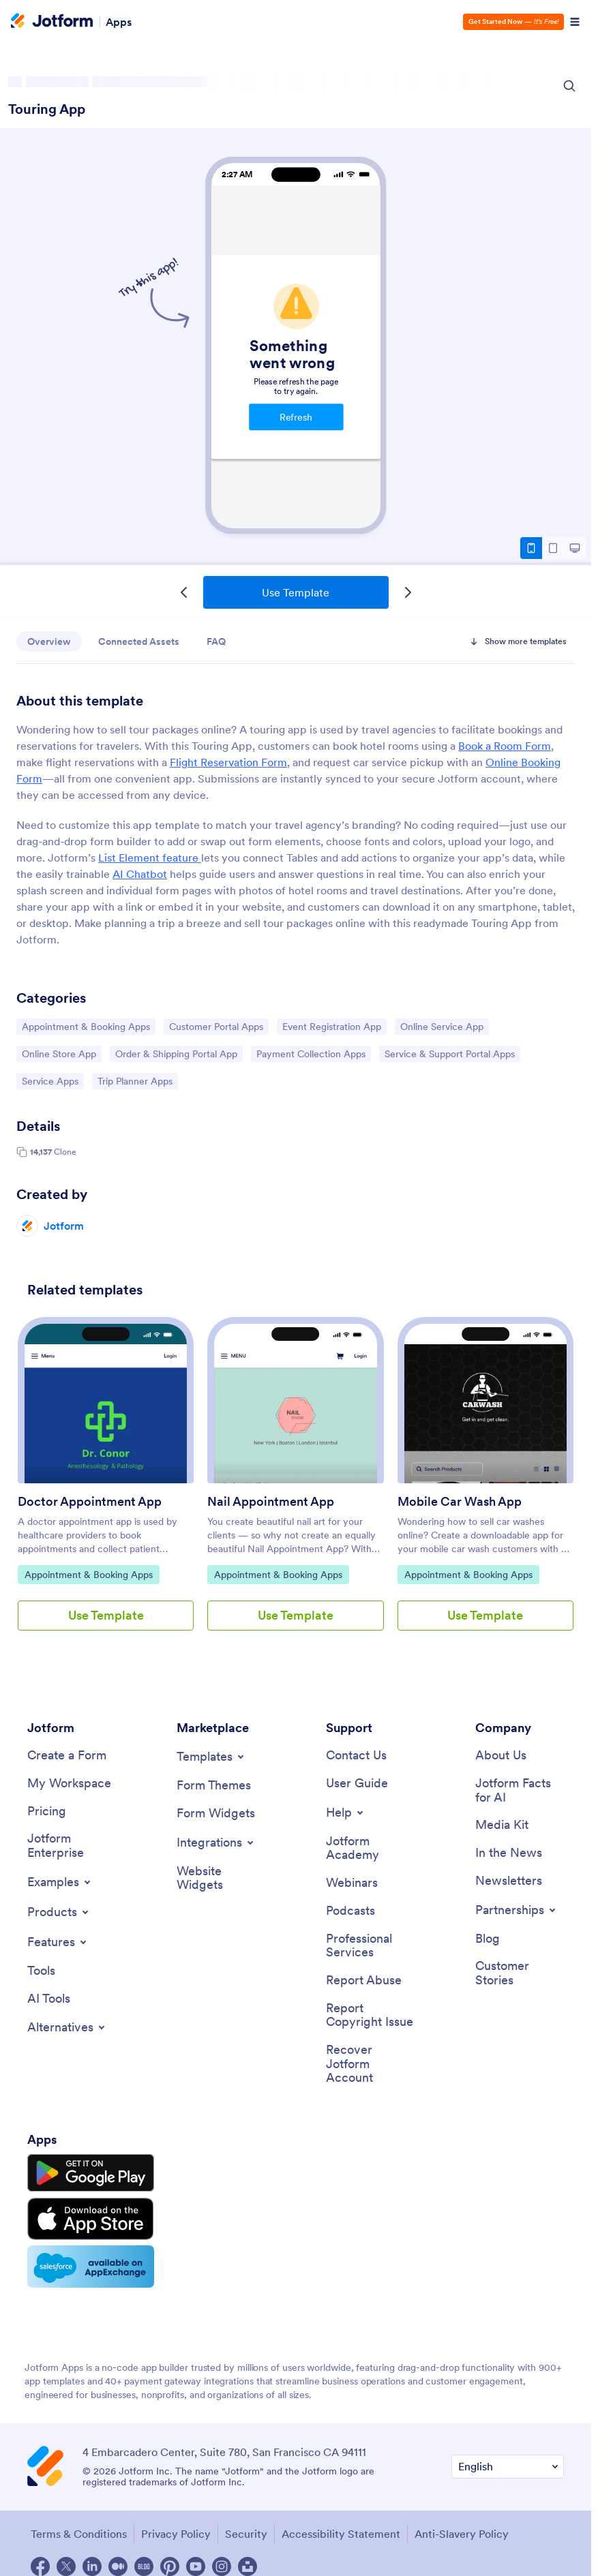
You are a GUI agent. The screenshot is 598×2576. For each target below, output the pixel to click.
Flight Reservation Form (228, 762)
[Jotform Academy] (370, 1848)
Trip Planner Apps (135, 1080)
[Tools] (41, 1971)
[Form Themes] (214, 1786)
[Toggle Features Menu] (58, 1942)
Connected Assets (138, 641)
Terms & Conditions (79, 2534)
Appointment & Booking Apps (85, 1026)
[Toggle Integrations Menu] (216, 1843)
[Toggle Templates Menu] (211, 1757)
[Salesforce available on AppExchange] (90, 2266)
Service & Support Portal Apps (449, 1053)
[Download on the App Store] (90, 2219)
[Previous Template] (184, 592)
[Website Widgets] (221, 1878)
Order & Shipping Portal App (176, 1053)
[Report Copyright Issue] (370, 2015)
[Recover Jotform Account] (370, 2064)
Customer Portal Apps (215, 1026)
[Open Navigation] (575, 22)
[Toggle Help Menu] (345, 1813)
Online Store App (58, 1053)
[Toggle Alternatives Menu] (67, 2027)
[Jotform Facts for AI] (519, 1790)
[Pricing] (46, 1811)
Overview (49, 641)
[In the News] (508, 1853)
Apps (119, 22)
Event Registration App (331, 1026)
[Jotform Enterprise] (71, 1845)
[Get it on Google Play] (90, 2173)
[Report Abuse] (364, 1981)
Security (246, 2534)
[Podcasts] (350, 1911)
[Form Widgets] (216, 1814)
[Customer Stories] (519, 1973)
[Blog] (487, 1939)
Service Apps (52, 1080)
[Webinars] (352, 1883)
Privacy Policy (176, 2534)
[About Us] (500, 1756)
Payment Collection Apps (310, 1053)
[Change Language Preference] (507, 2467)
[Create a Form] (66, 1756)
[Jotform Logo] (52, 22)
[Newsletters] (508, 1881)
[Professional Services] (370, 1946)
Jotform (64, 1225)
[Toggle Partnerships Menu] (516, 1910)
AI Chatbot (140, 874)
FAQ (216, 641)
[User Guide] (357, 1784)
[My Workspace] (69, 1784)
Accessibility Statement (341, 2534)
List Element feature (149, 857)
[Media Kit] (501, 1825)
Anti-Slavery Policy (462, 2534)
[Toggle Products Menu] (59, 1912)
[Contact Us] (356, 1756)
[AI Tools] (48, 1999)
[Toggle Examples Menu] (60, 1882)
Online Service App (441, 1026)
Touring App (46, 109)
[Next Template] (407, 592)
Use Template (295, 592)
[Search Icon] (569, 86)
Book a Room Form (504, 746)
